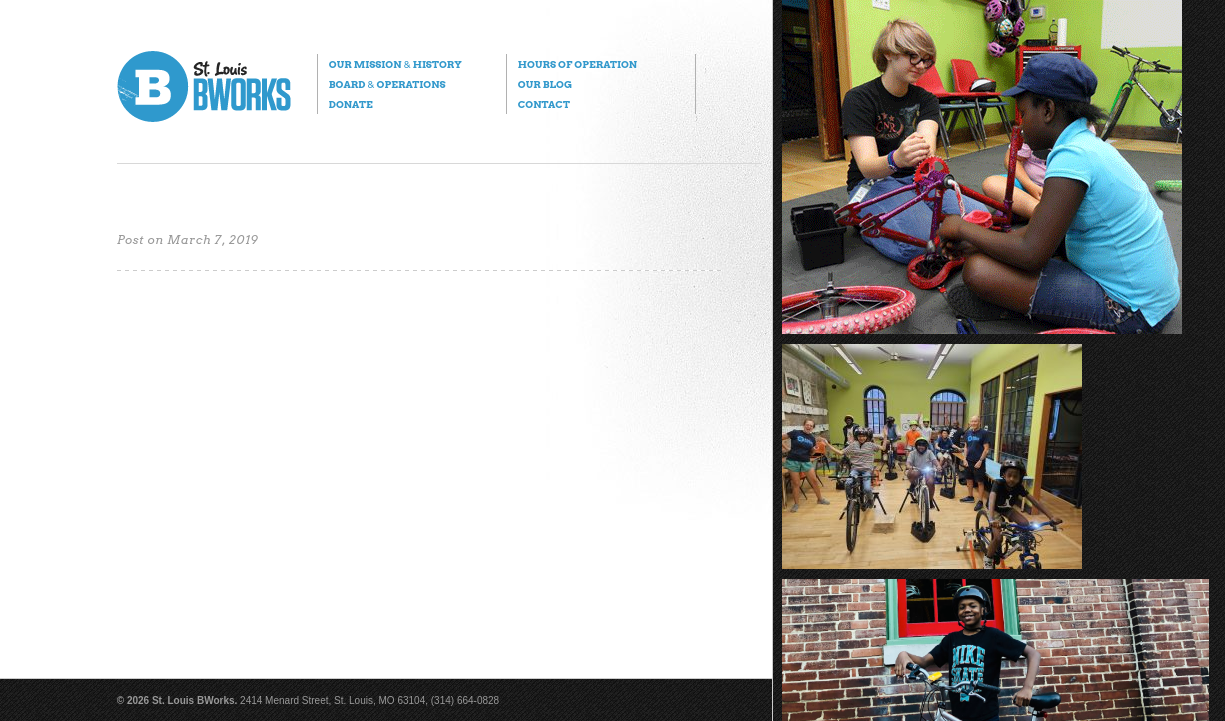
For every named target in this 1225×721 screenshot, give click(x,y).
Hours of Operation (577, 64)
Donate (351, 104)
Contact (544, 104)
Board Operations (387, 84)
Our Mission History (395, 64)
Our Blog (545, 84)
